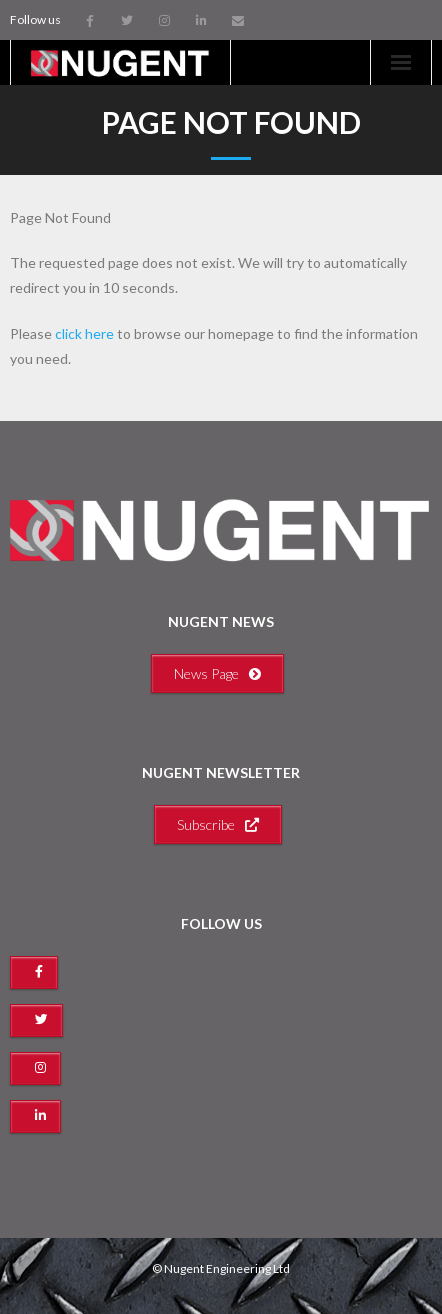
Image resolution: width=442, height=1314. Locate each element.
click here (84, 333)
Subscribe (218, 824)
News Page (217, 673)
